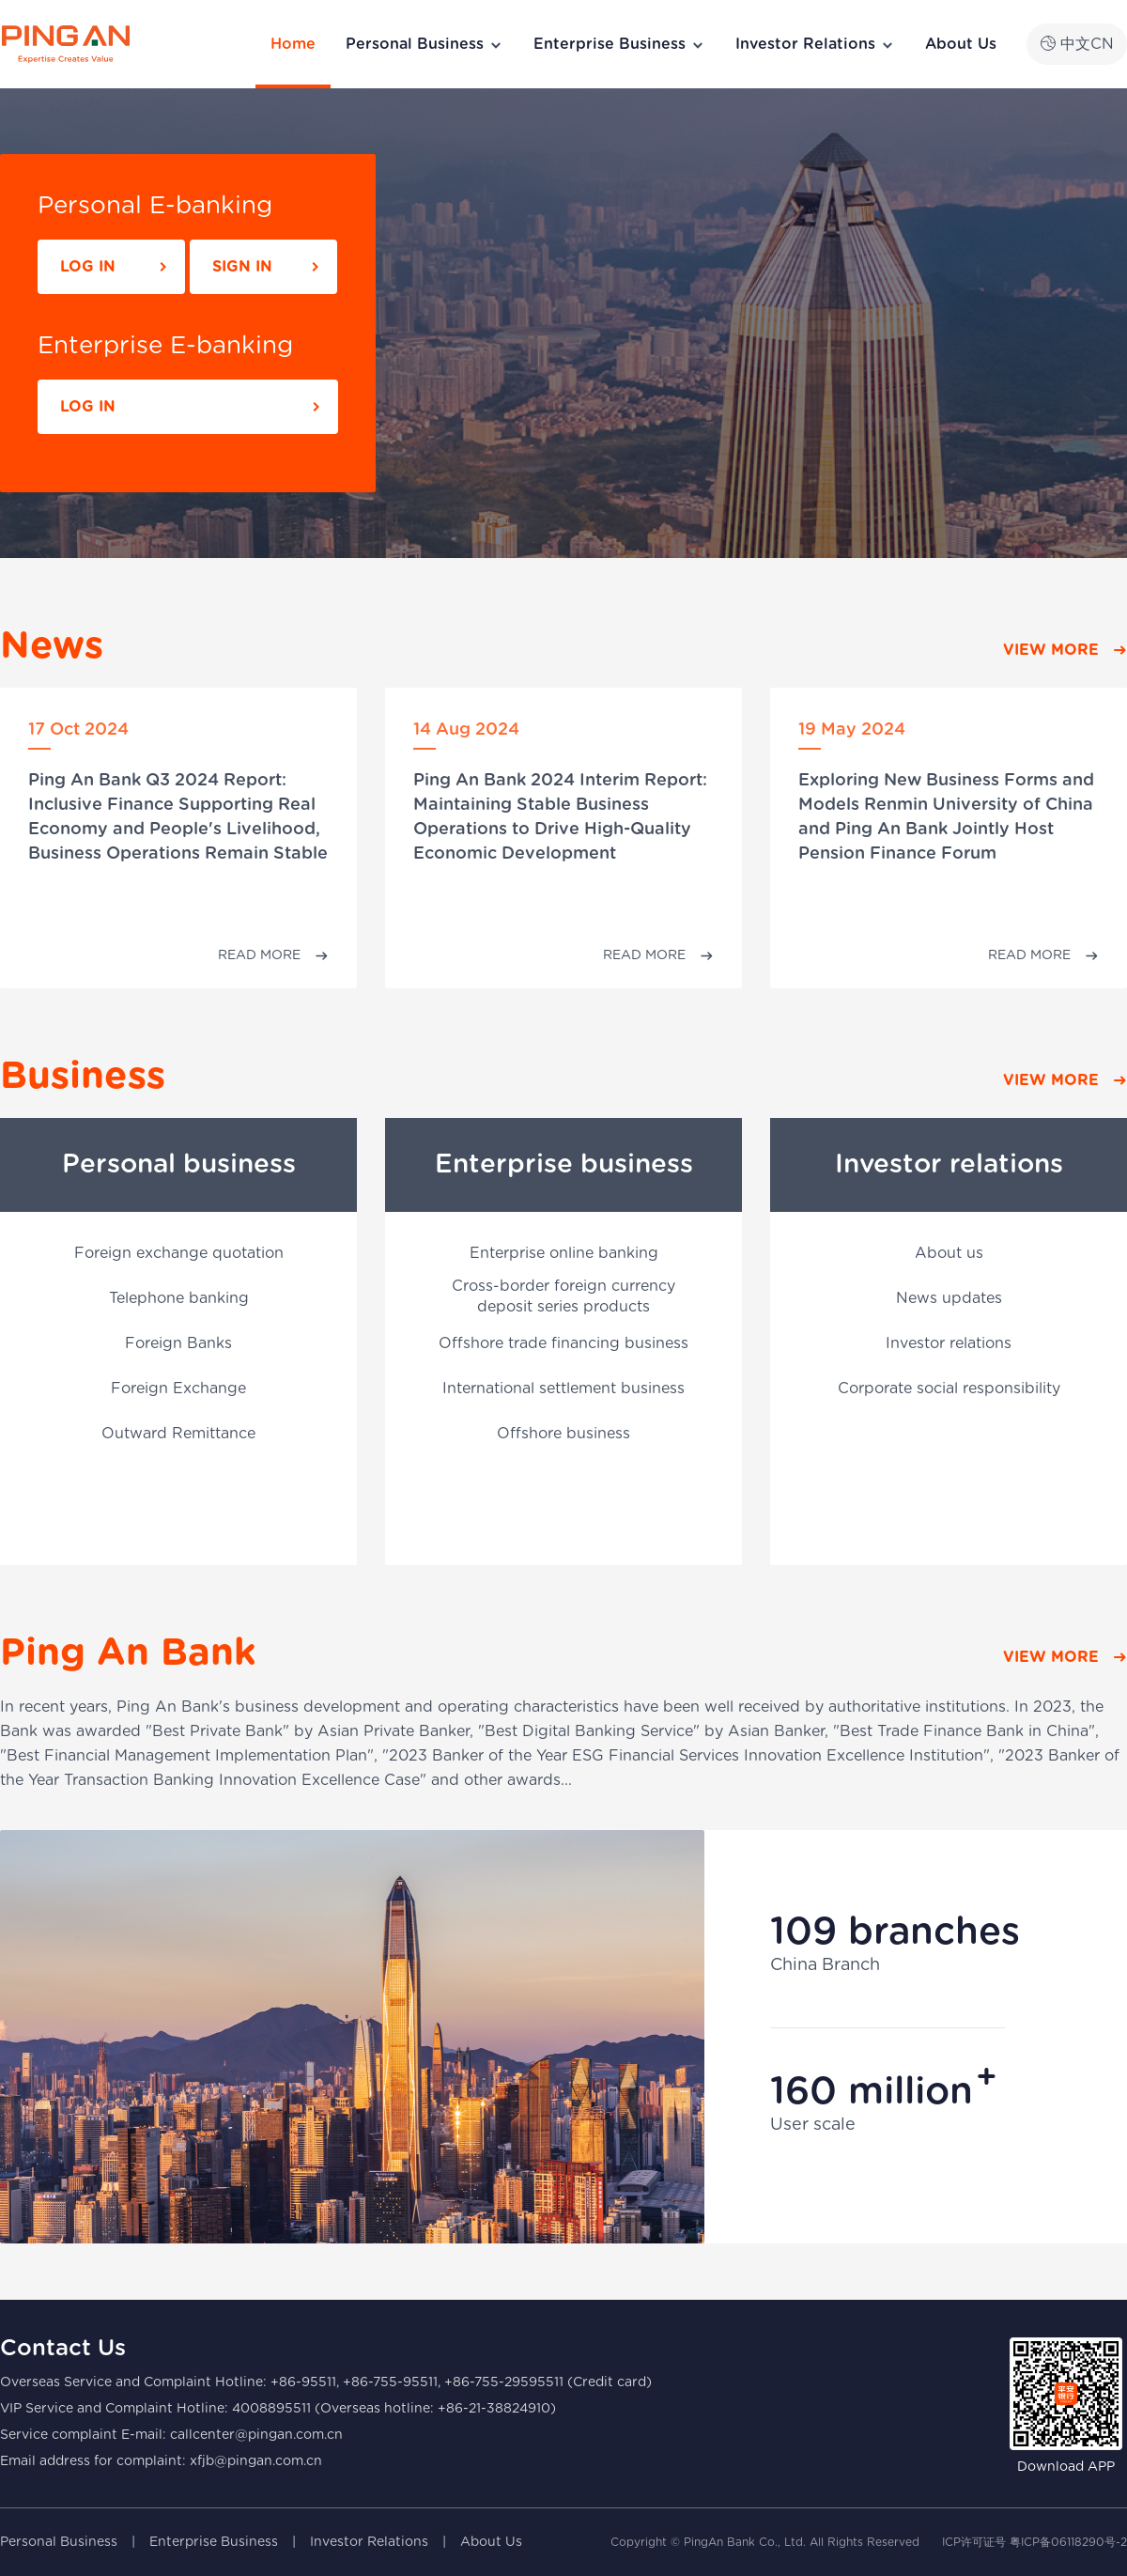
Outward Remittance (178, 1433)
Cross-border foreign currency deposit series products (563, 1296)
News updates (949, 1298)
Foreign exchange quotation (179, 1253)
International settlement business (563, 1388)
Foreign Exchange (178, 1388)
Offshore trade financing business (563, 1343)
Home (293, 44)
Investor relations (948, 1343)
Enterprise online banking (564, 1253)
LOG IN (88, 266)
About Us (960, 44)
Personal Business (424, 45)
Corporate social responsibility (949, 1388)
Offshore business (563, 1433)
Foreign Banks (178, 1343)
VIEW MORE (1051, 650)
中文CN (1077, 44)
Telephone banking (179, 1298)
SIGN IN (242, 266)
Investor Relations (815, 45)
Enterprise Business (619, 45)
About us (949, 1253)
